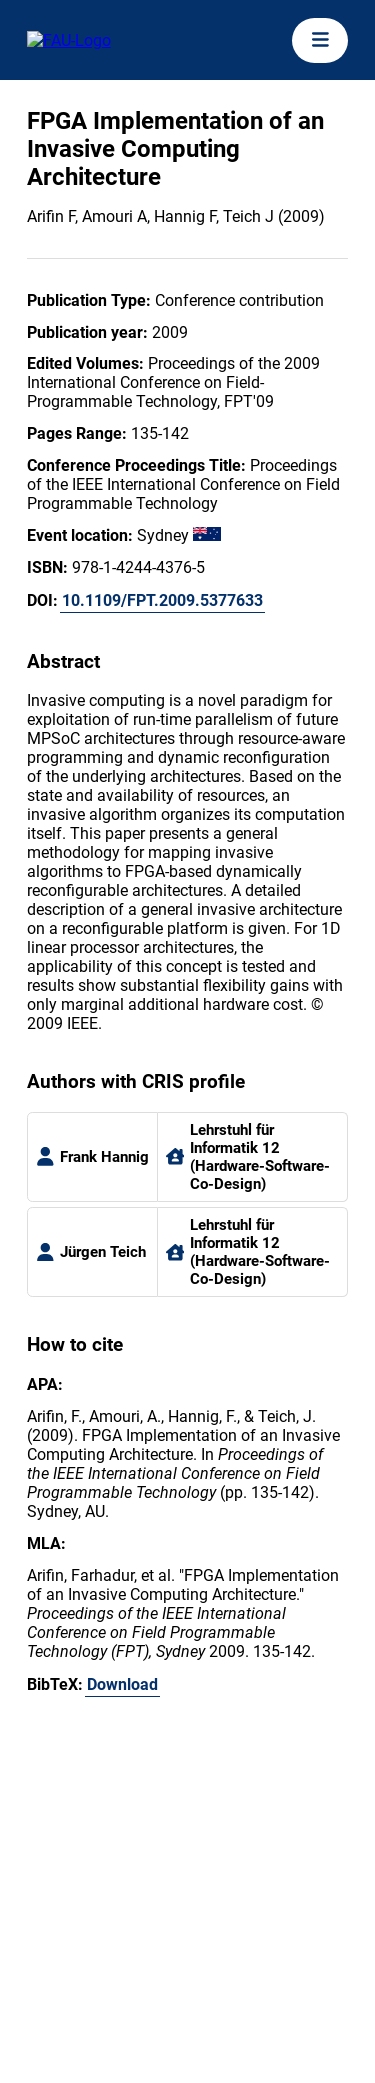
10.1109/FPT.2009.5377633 (162, 600)
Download (122, 1684)
